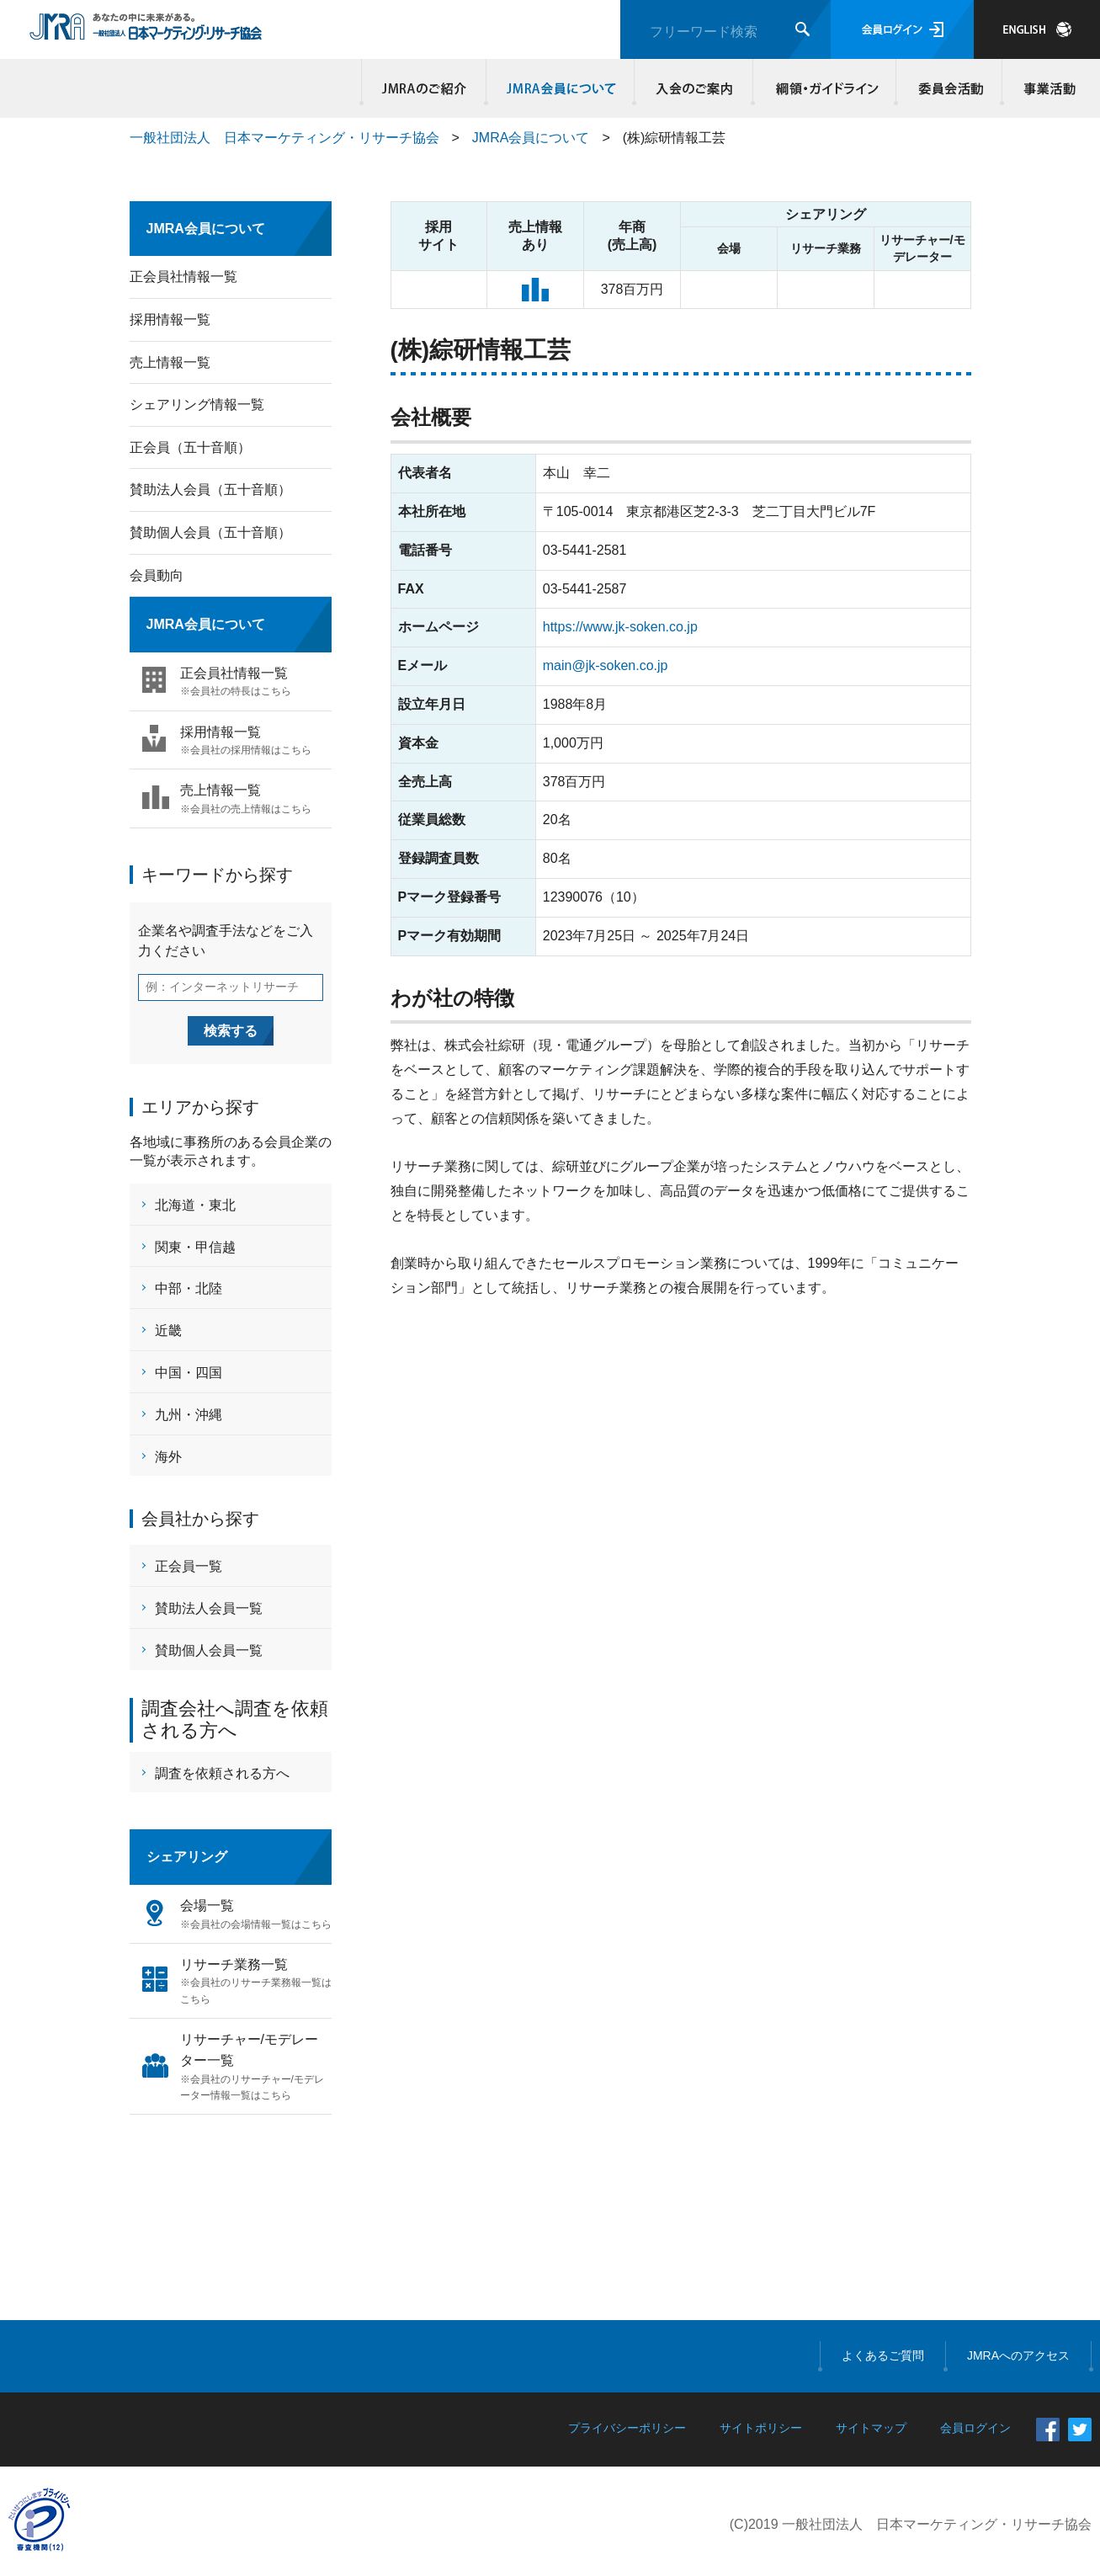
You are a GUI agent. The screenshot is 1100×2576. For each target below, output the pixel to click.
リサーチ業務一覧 (256, 1982)
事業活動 (1047, 88)
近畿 (168, 1330)
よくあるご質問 (883, 2355)
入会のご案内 (694, 88)
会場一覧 (256, 1915)
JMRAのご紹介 (424, 88)
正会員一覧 (188, 1566)
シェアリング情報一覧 (197, 404)
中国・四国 (188, 1372)
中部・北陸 (188, 1288)
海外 (168, 1457)
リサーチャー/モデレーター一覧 (256, 2068)
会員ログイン (902, 29)
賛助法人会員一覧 (209, 1608)
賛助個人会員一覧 (209, 1650)
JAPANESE (1037, 29)
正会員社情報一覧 (183, 276)
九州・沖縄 (188, 1415)
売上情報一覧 (170, 362)
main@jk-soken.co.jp (605, 665)
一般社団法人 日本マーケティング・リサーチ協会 (284, 137)
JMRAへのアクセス (1018, 2355)
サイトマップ (871, 2428)
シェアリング (186, 1857)
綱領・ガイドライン (825, 88)
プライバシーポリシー (627, 2428)
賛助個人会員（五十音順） (210, 532)
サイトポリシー (761, 2428)
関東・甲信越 (195, 1247)
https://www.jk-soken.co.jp (620, 627)
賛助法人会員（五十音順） (210, 489)
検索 (802, 29)
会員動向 (156, 575)
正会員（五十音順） (190, 447)
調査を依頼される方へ (222, 1773)
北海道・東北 (195, 1205)
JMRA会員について (560, 88)
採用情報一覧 (170, 319)
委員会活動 (949, 88)
